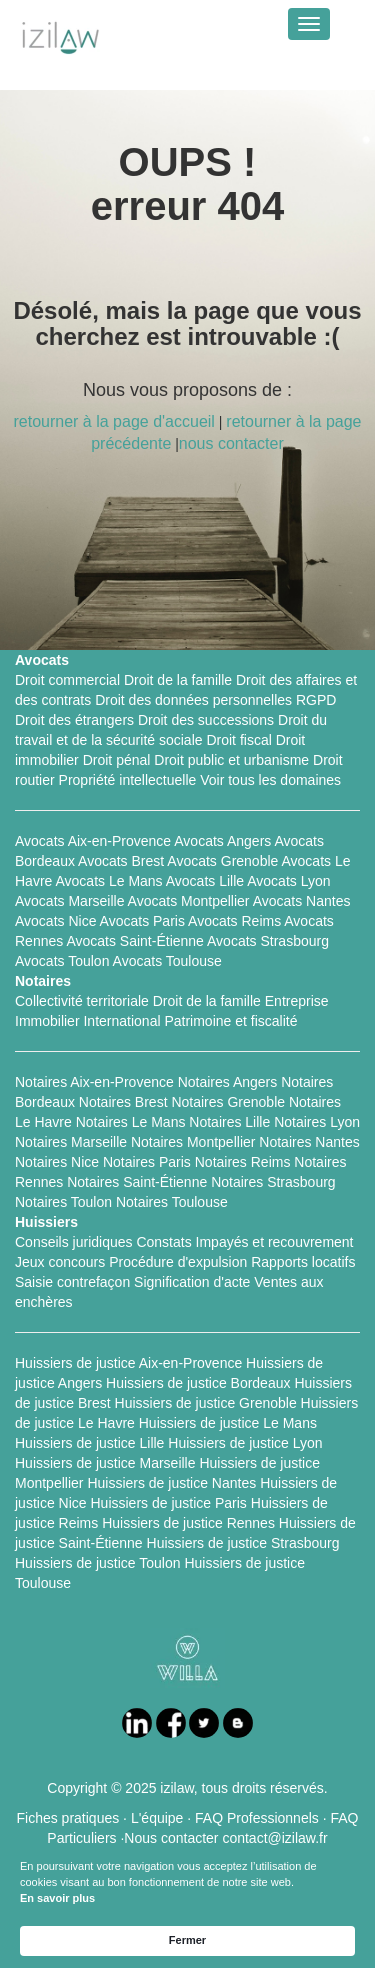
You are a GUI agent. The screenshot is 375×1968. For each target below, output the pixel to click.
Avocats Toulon (62, 961)
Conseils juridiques (74, 1242)
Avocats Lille (205, 881)
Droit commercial (67, 680)
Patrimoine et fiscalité (230, 1021)
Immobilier (47, 1021)
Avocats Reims (234, 921)
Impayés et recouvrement (275, 1242)
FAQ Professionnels (257, 1818)
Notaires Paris (147, 1162)
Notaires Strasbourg (273, 1182)
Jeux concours (60, 1262)
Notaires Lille (229, 1122)
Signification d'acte (192, 1282)
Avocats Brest (121, 861)
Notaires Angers (228, 1082)
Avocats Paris (142, 921)
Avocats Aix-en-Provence (93, 841)
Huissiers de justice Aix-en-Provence (128, 1363)
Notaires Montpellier (193, 1142)
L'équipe (157, 1818)
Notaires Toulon (63, 1202)
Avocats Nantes (302, 901)
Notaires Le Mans (131, 1122)
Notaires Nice (57, 1162)
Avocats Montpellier (189, 901)
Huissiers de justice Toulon (98, 1563)
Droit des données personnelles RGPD (215, 700)
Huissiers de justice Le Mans (228, 1423)
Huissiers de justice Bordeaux (198, 1383)
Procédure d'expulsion (178, 1262)
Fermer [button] (187, 1940)
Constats (163, 1242)
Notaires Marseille (71, 1142)
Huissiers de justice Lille (89, 1443)
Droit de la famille (178, 680)
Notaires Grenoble (228, 1102)
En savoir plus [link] (57, 1898)
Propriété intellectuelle (128, 780)
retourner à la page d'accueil (113, 421)
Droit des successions (206, 720)
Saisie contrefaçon (72, 1282)
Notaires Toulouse (172, 1202)
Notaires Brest (123, 1102)
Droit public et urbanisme (231, 760)
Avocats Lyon (288, 881)
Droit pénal (117, 760)
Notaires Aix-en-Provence (94, 1082)
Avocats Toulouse (167, 961)
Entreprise (297, 1001)
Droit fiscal (238, 740)
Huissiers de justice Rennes (188, 1523)
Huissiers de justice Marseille (105, 1463)
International (121, 1021)
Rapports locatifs (303, 1262)
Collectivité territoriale (82, 1001)
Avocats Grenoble (222, 861)
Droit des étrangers (74, 720)
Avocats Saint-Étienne (135, 941)
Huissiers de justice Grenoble (206, 1403)
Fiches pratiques (68, 1818)
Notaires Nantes (309, 1142)
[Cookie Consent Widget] (187, 1907)
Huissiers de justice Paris (168, 1503)
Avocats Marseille (69, 901)
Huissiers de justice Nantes (171, 1483)
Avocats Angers (222, 841)
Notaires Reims (243, 1162)
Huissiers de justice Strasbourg (243, 1543)
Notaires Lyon (317, 1122)
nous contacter (231, 443)
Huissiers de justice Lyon (245, 1443)
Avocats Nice (55, 921)
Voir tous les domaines (270, 780)
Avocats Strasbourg (268, 941)
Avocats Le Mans (108, 881)
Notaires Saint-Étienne (137, 1182)
